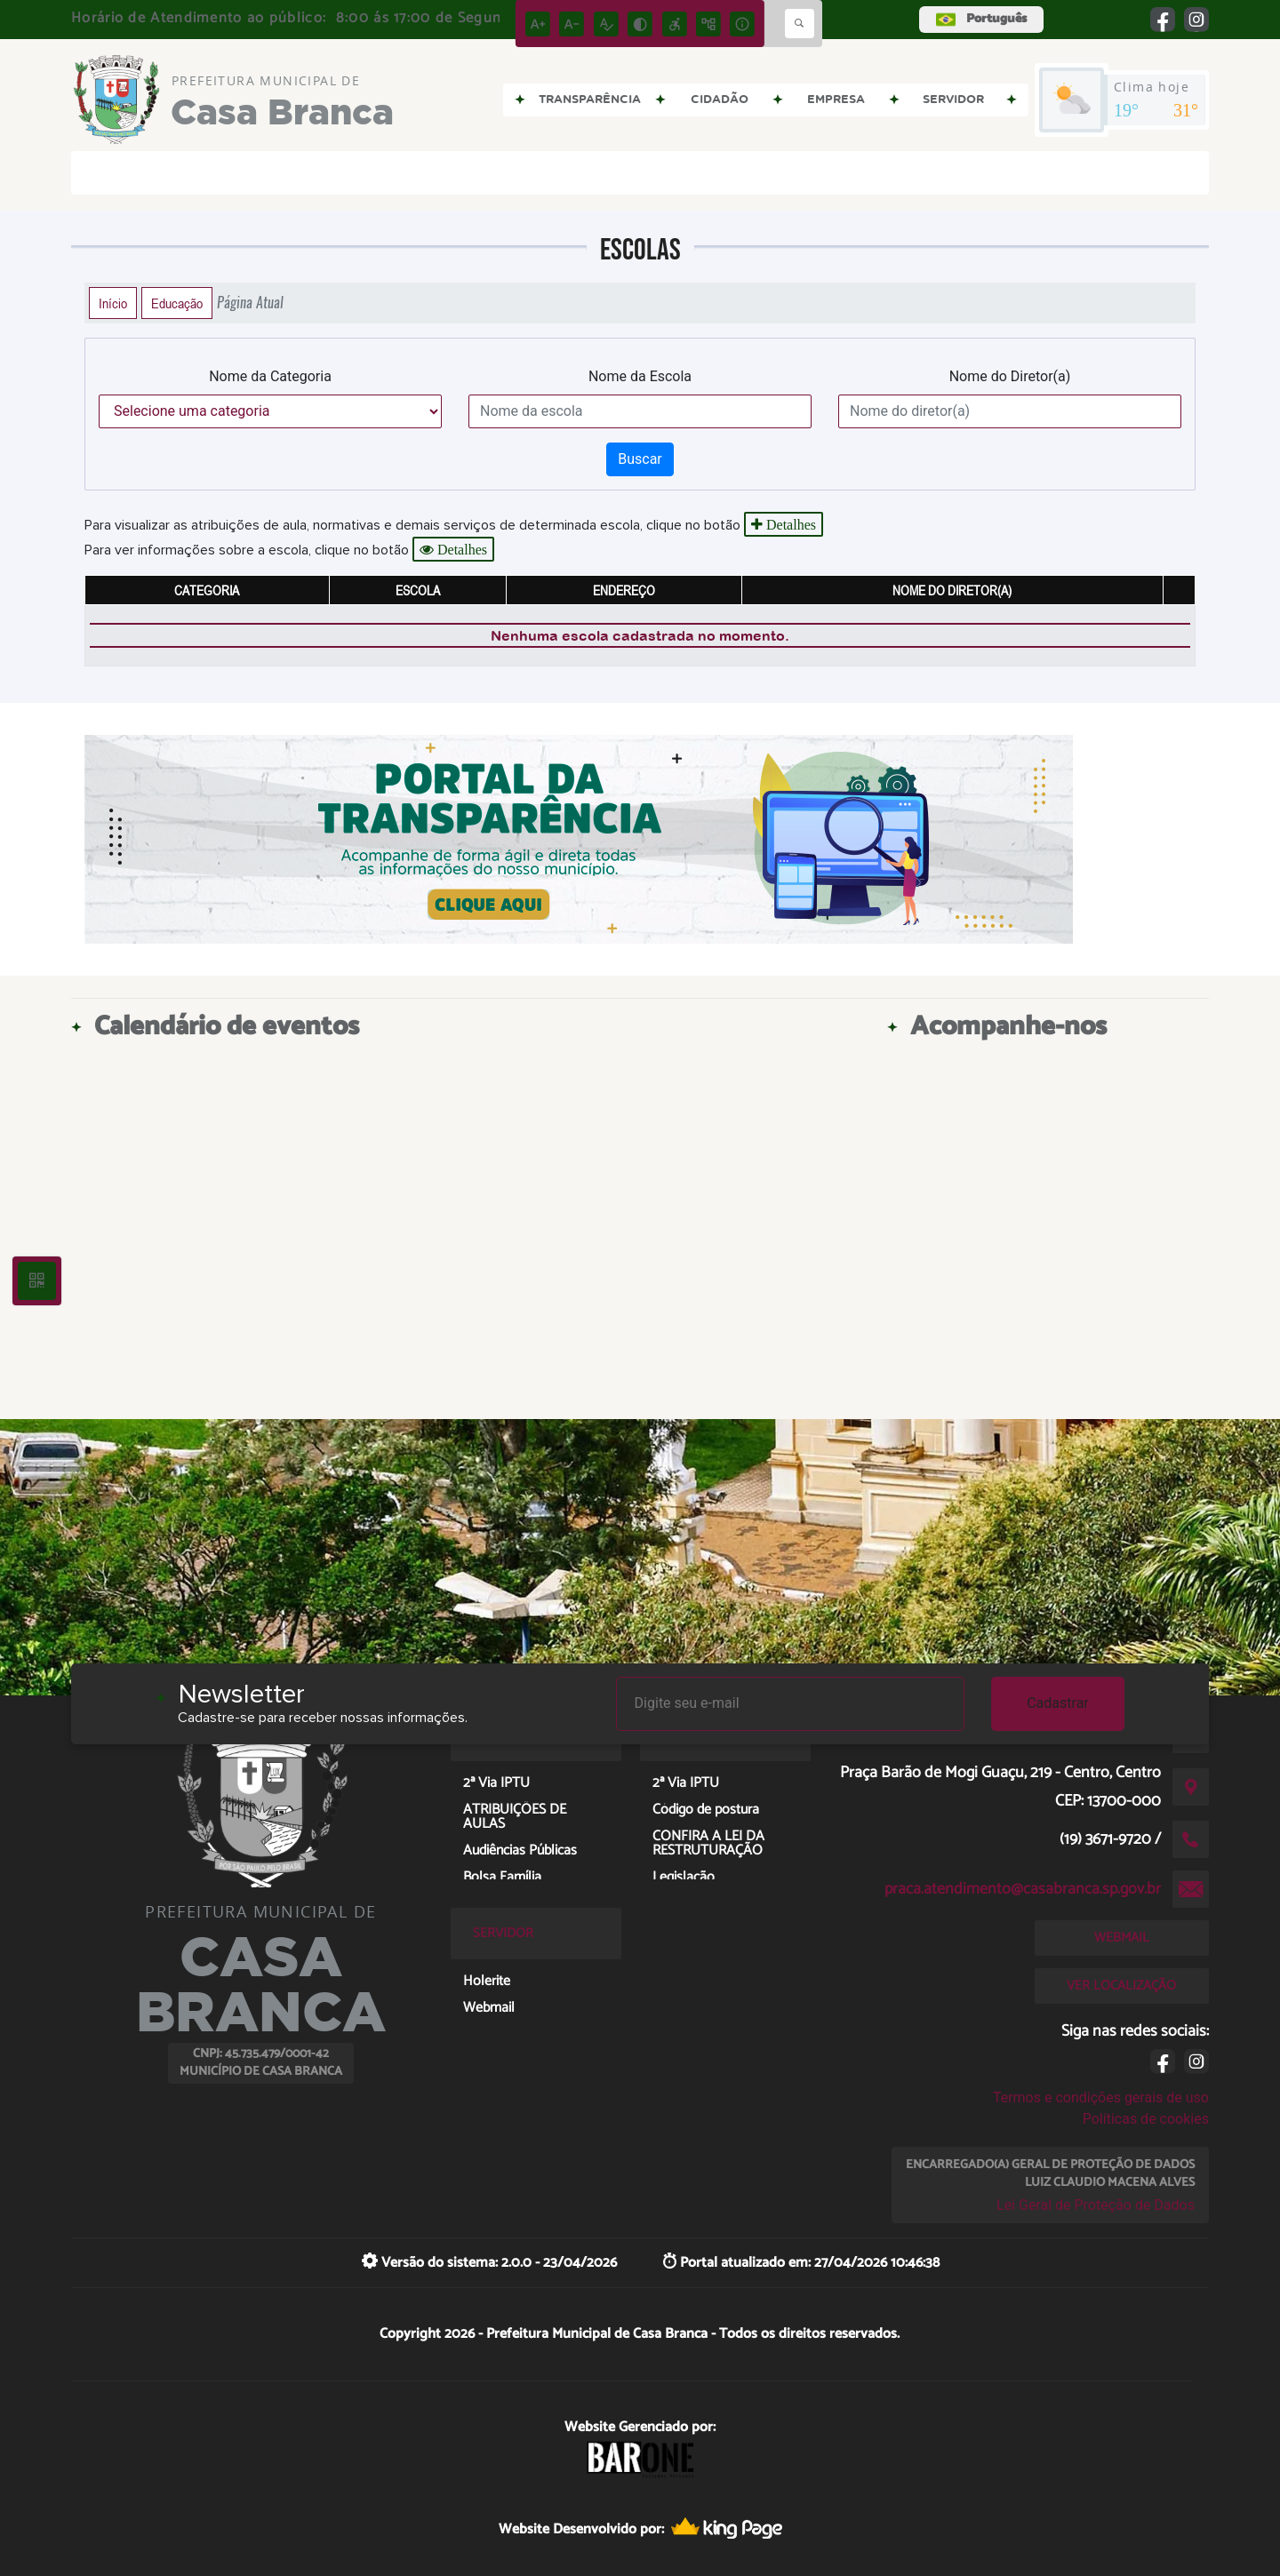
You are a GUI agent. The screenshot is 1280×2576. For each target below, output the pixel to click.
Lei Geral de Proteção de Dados (1095, 2205)
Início (113, 303)
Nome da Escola (640, 376)
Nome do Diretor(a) (1010, 376)
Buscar (640, 459)
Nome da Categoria (270, 376)
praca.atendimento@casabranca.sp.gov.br (1022, 1889)
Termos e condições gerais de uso (1101, 2097)
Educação (177, 303)
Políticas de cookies (1146, 2118)
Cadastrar (1058, 1703)
